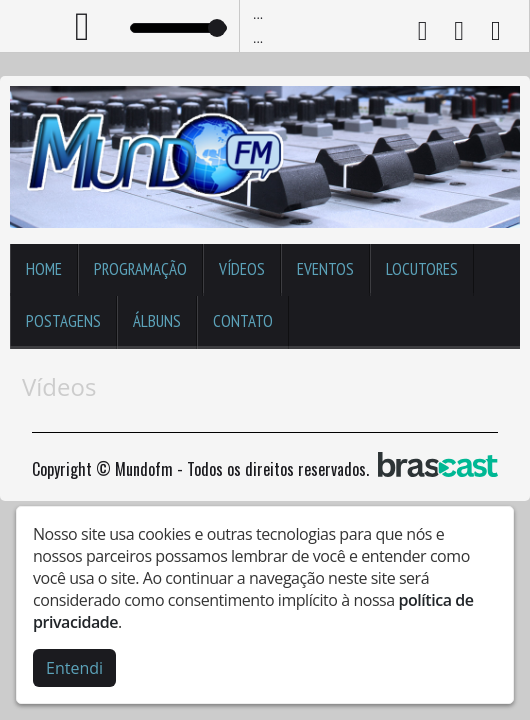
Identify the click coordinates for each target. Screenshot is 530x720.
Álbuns (157, 321)
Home (44, 269)
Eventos (325, 269)
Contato (243, 321)
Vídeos (242, 269)
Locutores (422, 269)
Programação (140, 269)
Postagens (63, 321)
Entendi (74, 668)
